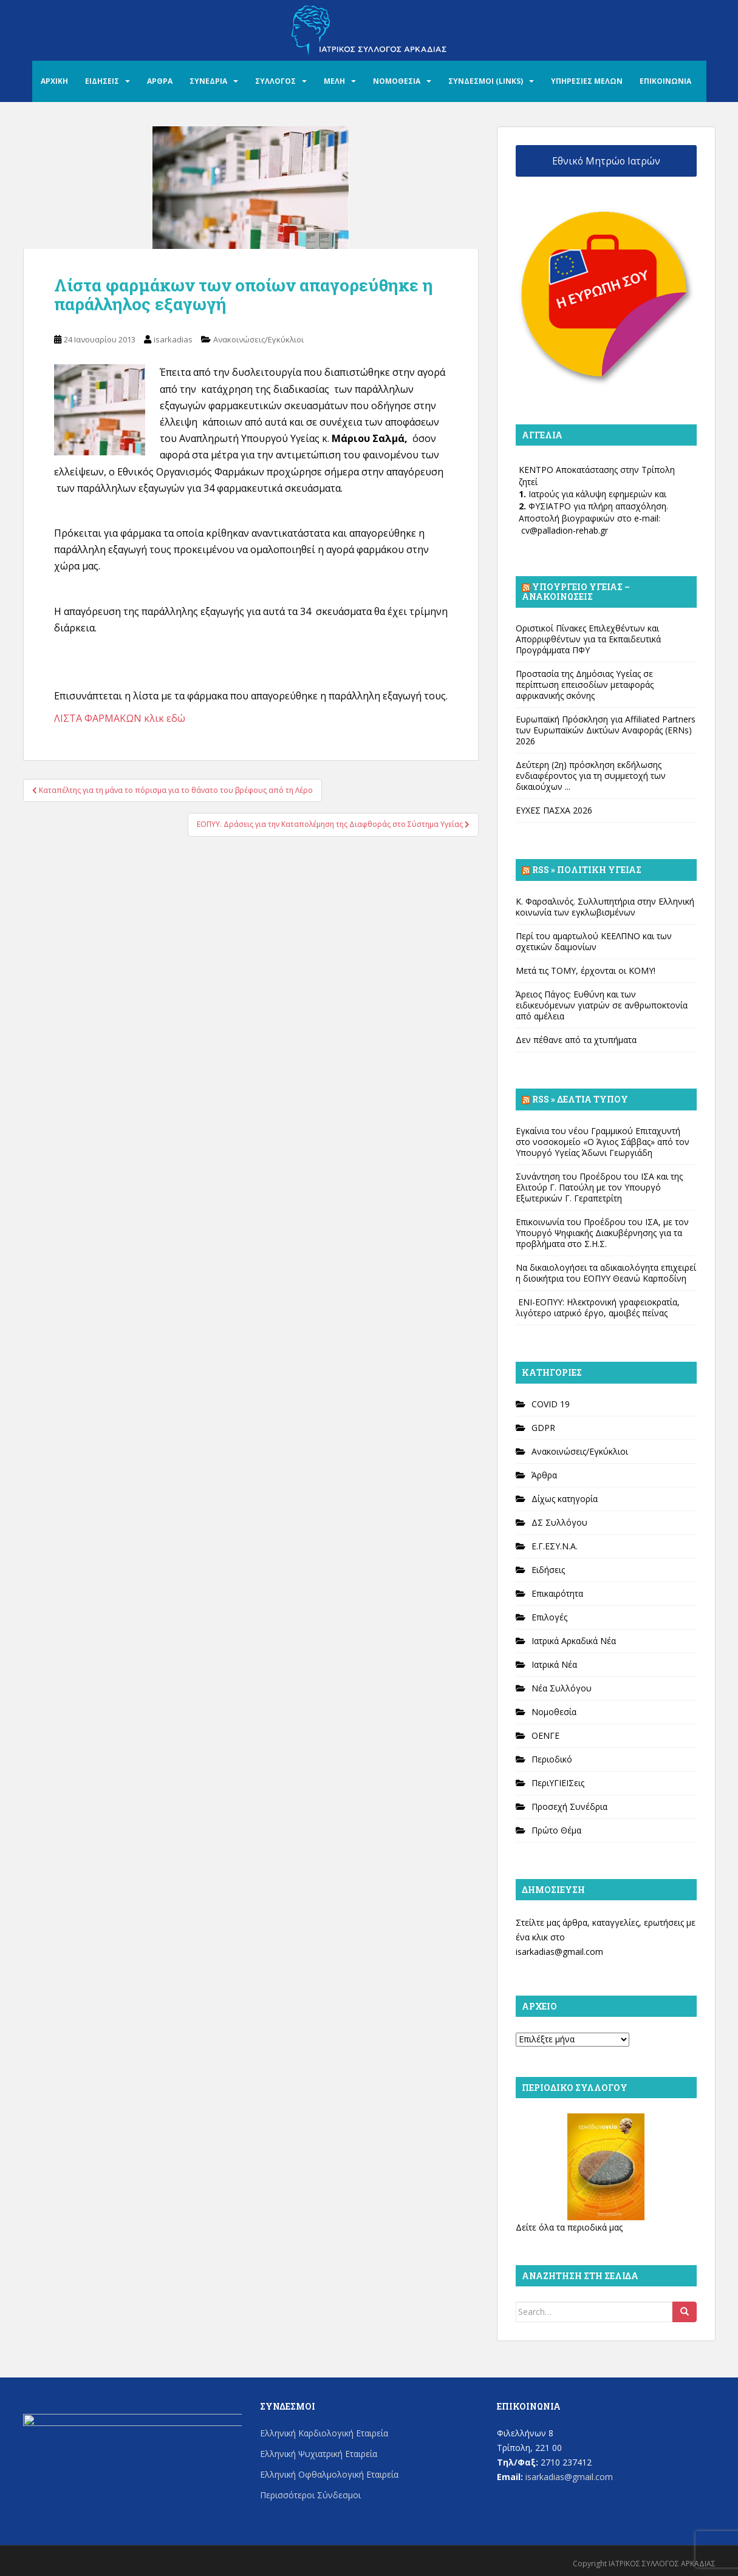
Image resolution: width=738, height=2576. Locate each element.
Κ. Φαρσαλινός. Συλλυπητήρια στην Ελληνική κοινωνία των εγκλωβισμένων (605, 906)
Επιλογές (549, 1617)
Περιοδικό (551, 1759)
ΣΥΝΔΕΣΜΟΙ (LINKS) (485, 81)
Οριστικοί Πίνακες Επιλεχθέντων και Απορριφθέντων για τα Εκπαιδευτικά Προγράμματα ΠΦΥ (588, 639)
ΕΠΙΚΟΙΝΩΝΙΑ (665, 81)
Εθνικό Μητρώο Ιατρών (606, 161)
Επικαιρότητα (557, 1593)
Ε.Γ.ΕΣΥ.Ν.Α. (554, 1546)
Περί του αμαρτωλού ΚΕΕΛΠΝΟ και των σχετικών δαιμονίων (594, 941)
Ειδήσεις (548, 1569)
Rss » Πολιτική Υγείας (586, 869)
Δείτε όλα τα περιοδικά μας (569, 2227)
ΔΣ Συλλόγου (559, 1522)
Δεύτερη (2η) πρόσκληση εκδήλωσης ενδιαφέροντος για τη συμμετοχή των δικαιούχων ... (591, 775)
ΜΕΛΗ (334, 81)
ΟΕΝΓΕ (545, 1735)
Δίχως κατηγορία (564, 1498)
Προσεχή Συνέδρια (569, 1806)
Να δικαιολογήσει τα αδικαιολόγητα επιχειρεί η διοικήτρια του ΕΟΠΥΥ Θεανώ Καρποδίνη (606, 1273)
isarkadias (173, 339)
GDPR (543, 1427)
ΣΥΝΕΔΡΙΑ (208, 81)
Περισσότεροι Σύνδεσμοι (310, 2495)
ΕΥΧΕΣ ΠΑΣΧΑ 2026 (554, 810)
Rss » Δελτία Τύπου (580, 1099)
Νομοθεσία (553, 1712)
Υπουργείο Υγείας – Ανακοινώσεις (576, 591)
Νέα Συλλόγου (561, 1688)
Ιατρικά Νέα (554, 1664)
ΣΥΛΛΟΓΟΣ (275, 81)
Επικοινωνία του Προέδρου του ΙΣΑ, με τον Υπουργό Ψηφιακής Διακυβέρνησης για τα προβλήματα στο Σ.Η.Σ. (602, 1232)
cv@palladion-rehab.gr (564, 530)
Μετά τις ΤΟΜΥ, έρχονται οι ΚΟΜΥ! (585, 970)
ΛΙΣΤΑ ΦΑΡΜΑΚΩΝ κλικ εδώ (119, 718)
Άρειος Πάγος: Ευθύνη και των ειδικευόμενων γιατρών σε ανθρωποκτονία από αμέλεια (602, 1005)
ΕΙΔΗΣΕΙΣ (102, 81)
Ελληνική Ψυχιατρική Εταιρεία (318, 2453)
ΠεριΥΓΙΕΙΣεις (557, 1783)
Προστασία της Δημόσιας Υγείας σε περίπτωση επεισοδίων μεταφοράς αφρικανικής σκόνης (585, 684)
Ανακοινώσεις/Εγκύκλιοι (258, 339)
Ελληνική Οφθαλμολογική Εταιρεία (329, 2474)
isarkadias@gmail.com (559, 1951)
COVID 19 (550, 1404)
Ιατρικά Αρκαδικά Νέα (573, 1641)
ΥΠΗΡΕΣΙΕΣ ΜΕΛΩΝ (587, 81)
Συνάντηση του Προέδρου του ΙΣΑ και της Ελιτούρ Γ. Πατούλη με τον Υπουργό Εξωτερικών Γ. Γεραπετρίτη (599, 1187)
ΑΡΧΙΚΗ (54, 81)
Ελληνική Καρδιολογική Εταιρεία (324, 2433)
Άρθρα (544, 1475)
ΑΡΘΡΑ (160, 81)
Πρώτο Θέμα (556, 1830)
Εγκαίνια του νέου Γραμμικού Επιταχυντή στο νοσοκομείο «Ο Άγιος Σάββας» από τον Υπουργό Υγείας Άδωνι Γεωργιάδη (602, 1141)
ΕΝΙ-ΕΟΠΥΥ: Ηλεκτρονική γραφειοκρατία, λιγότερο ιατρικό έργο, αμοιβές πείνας (598, 1307)
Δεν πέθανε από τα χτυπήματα (576, 1039)
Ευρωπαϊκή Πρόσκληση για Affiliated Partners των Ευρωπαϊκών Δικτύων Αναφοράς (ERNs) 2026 (605, 730)
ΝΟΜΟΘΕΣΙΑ (396, 81)
